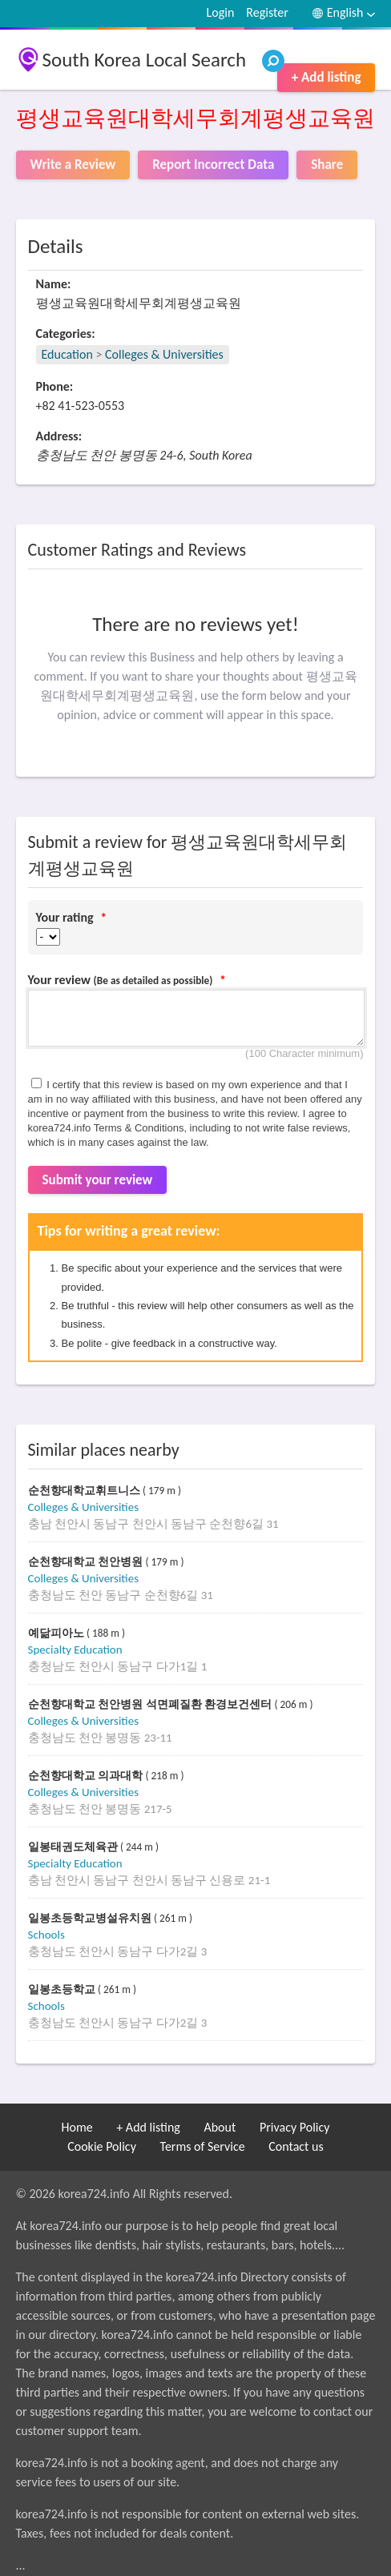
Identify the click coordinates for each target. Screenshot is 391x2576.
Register (267, 12)
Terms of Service (202, 2146)
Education (67, 354)
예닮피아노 (57, 1633)
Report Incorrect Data (213, 164)
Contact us (295, 2146)
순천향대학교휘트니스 (85, 1491)
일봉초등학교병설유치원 (91, 1918)
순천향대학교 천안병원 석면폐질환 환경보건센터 (151, 1704)
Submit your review (97, 1179)
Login (221, 12)
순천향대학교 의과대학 (87, 1776)
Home (77, 2127)
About (220, 2127)
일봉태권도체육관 (74, 1847)
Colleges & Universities (164, 354)
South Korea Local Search (144, 59)
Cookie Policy (101, 2146)
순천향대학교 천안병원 (87, 1562)
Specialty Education (75, 1649)
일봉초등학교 (63, 1989)
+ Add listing (326, 77)
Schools (46, 1934)
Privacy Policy (295, 2127)
